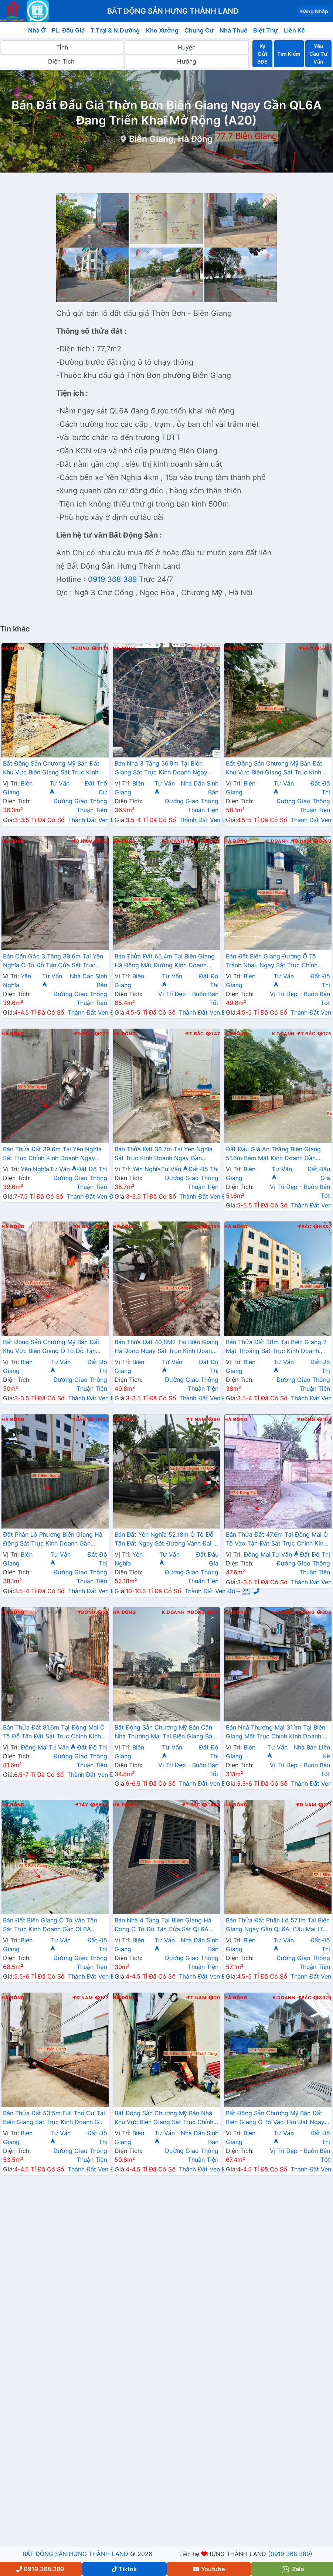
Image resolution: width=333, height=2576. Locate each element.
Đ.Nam (82, 841)
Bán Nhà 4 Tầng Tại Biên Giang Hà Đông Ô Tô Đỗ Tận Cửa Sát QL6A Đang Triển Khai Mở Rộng (163, 1925)
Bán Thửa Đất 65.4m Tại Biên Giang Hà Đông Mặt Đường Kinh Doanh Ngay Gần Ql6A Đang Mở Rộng (165, 961)
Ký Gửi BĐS (262, 54)
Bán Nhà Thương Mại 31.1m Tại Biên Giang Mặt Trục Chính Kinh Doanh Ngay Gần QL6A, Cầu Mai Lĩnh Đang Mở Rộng (276, 1732)
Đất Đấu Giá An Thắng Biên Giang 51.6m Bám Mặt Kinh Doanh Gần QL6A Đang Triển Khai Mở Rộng (273, 1154)
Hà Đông (12, 648)
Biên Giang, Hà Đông (171, 139)
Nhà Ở (37, 30)
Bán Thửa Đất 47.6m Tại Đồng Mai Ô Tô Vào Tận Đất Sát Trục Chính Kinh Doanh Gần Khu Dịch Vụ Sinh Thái (277, 1539)
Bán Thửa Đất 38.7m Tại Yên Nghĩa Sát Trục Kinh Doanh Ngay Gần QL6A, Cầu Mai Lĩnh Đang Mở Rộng (164, 1154)
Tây (81, 1805)
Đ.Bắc (82, 1034)
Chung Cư (199, 30)
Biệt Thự (265, 30)
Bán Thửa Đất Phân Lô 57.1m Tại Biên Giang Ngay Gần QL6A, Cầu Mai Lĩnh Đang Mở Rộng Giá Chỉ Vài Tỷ (277, 1925)
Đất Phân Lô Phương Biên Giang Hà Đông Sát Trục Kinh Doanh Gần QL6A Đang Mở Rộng (52, 1539)
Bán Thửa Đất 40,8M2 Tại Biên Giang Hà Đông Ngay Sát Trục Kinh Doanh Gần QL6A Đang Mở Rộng (166, 1347)
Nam (192, 1226)
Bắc (196, 648)
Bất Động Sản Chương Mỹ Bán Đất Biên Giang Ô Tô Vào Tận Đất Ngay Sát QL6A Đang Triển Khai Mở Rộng (275, 2118)
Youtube (209, 2569)
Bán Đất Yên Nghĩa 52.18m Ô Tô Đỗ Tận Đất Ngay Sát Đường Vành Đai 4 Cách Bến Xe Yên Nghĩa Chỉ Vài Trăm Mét (166, 1539)
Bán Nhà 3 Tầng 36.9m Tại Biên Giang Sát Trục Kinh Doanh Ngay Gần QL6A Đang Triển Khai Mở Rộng (165, 768)
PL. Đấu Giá (68, 30)
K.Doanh (173, 841)
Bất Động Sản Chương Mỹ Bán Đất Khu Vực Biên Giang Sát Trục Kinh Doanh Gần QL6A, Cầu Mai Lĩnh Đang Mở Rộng (51, 768)
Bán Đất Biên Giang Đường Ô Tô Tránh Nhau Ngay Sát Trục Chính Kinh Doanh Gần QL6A (271, 961)
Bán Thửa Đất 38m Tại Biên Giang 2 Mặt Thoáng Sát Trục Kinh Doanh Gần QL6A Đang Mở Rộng (276, 1347)
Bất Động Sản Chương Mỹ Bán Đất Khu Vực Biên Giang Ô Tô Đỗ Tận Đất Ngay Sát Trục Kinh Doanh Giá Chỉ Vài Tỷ (52, 1347)
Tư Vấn (63, 1169)
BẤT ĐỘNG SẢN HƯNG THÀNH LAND (75, 2554)
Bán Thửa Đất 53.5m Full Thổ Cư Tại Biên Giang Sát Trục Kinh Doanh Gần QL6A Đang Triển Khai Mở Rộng (54, 2118)
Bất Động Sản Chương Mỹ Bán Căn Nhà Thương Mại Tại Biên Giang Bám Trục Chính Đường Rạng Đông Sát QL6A (166, 1732)
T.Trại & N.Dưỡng (115, 30)
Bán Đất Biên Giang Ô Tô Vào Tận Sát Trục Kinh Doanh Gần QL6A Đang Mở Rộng (50, 1925)
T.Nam (196, 1419)
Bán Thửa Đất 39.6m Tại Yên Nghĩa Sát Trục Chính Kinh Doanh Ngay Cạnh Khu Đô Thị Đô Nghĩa (52, 1154)
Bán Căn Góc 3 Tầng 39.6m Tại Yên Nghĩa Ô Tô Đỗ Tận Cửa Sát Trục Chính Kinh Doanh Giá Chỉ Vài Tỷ (53, 961)
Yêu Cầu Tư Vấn (318, 54)
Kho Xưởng (162, 30)
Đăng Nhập (314, 11)
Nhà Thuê (233, 30)
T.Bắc (194, 1034)
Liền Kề (294, 30)
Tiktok (124, 2569)
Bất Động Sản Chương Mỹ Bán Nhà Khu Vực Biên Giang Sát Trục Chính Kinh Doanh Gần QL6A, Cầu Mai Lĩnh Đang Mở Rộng (166, 2118)
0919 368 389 (112, 579)
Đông (80, 648)
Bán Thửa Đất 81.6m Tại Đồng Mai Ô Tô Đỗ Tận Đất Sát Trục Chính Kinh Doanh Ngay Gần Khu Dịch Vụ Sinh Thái (54, 1732)
